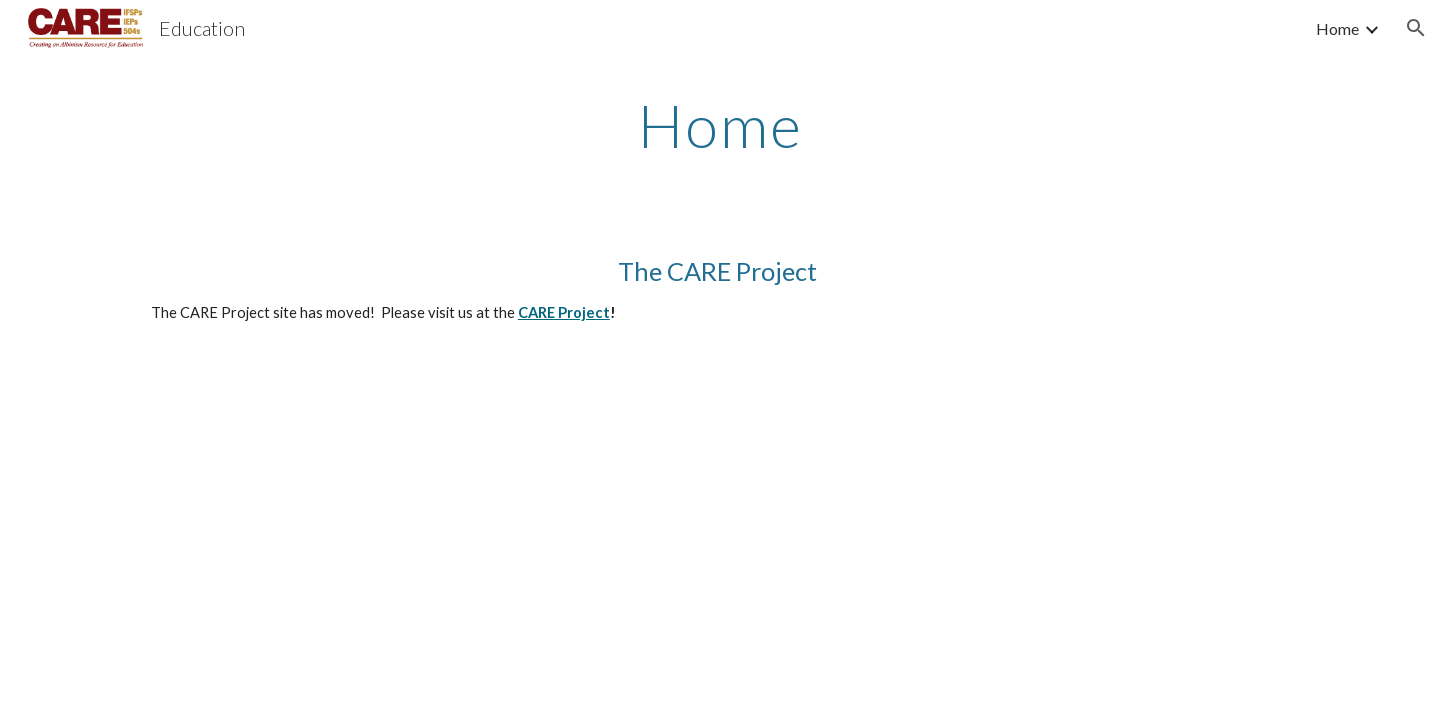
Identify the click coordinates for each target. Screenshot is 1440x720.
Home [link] (1337, 28)
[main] (720, 125)
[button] (1416, 28)
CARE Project (564, 312)
